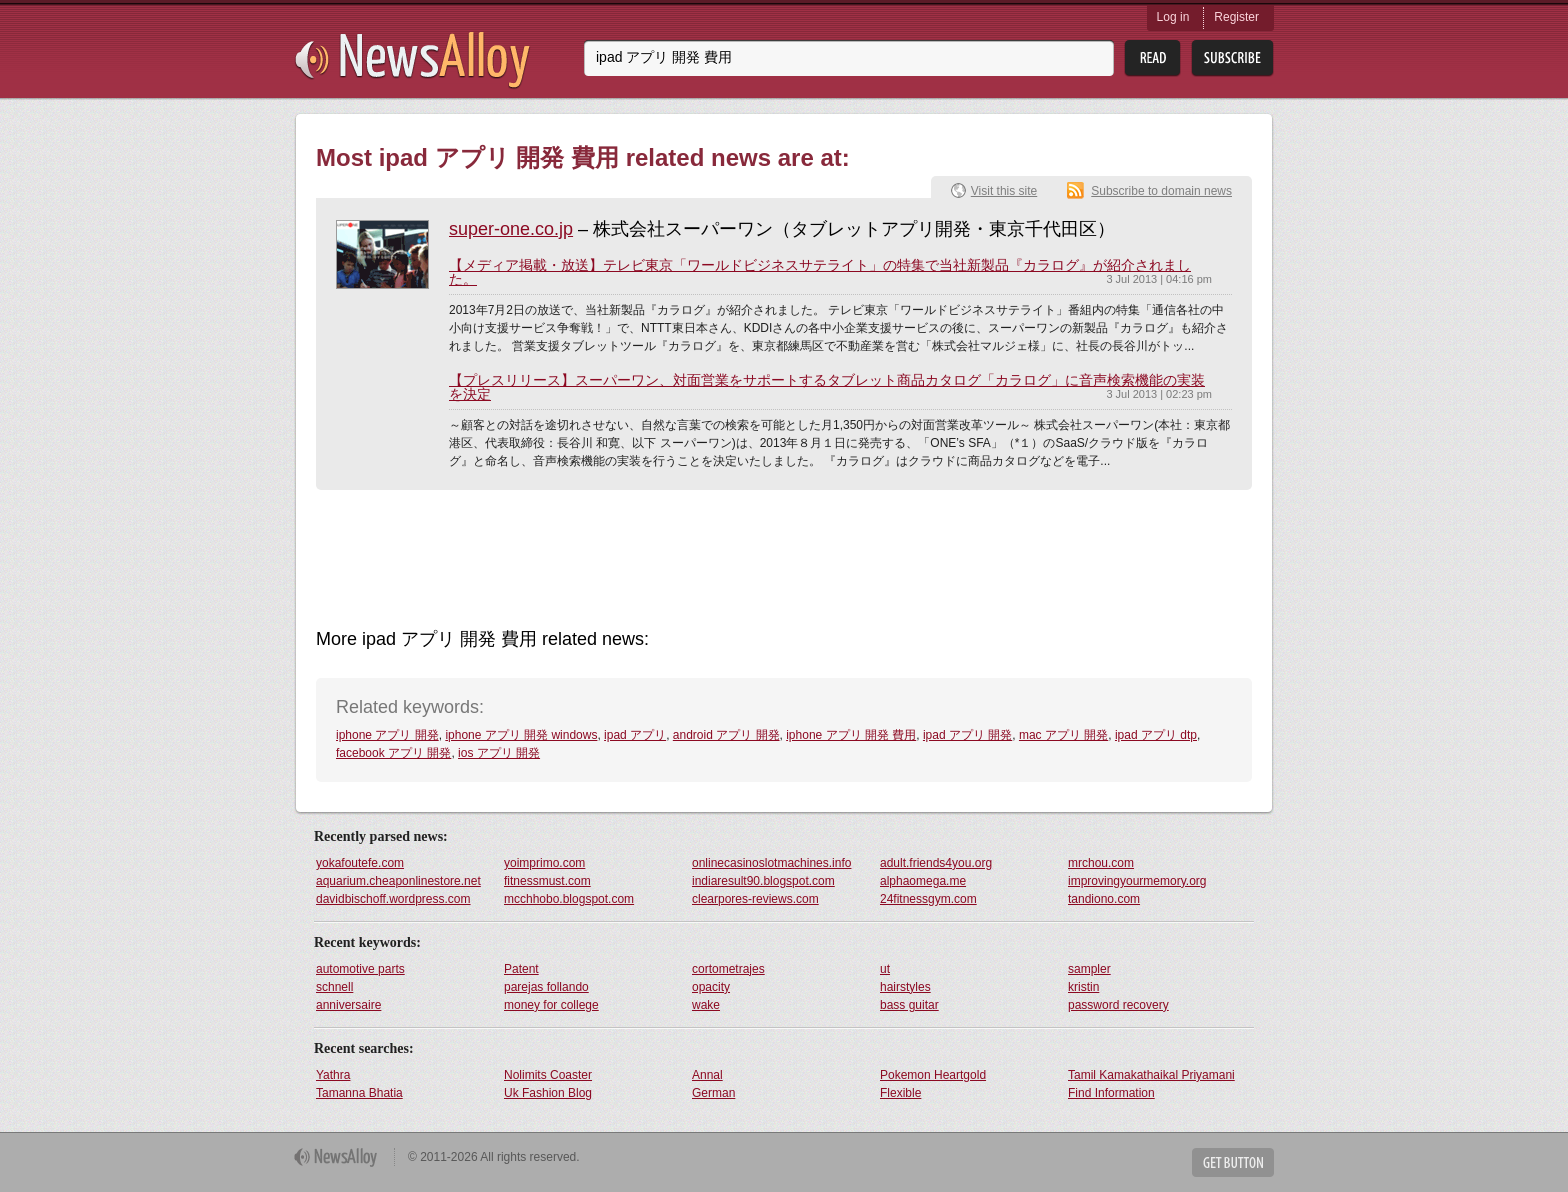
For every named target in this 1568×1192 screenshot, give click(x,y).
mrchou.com (1101, 863)
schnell (334, 987)
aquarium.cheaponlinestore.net (398, 881)
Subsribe (1232, 58)
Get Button (1233, 1162)
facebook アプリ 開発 (393, 753)
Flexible (900, 1093)
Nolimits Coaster (548, 1075)
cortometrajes (728, 969)
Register (1236, 17)
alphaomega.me (923, 881)
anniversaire (348, 1005)
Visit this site (1004, 191)
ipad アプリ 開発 (967, 735)
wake (706, 1005)
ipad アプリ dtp (1156, 735)
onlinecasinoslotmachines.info (771, 863)
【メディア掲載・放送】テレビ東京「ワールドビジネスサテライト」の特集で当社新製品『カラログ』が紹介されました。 (820, 272)
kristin (1083, 987)
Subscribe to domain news (1161, 191)
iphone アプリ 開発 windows (521, 735)
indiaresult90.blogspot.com (763, 881)
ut (885, 969)
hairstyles (905, 987)
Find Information (1111, 1093)
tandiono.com (1104, 899)
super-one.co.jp (511, 229)
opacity (711, 987)
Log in (1173, 17)
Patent (521, 969)
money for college (551, 1005)
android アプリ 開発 (726, 735)
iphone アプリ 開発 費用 (851, 735)
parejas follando (546, 987)
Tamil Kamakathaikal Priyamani (1151, 1075)
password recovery (1118, 1005)
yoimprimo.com (544, 863)
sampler (1089, 969)
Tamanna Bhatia (359, 1093)
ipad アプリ (635, 735)
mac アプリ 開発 (1063, 735)
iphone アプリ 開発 (387, 735)
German (713, 1093)
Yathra (333, 1075)
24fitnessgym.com (928, 899)
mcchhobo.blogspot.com (569, 899)
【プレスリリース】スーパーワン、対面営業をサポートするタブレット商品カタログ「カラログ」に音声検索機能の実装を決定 (827, 387)
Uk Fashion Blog (548, 1093)
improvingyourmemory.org (1137, 881)
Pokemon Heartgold (933, 1075)
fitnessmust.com (547, 881)
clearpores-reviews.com (755, 899)
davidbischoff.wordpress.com (393, 899)
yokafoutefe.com (360, 863)
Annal (707, 1075)
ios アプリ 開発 (499, 753)
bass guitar (909, 1005)
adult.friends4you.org (936, 863)
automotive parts (360, 969)
